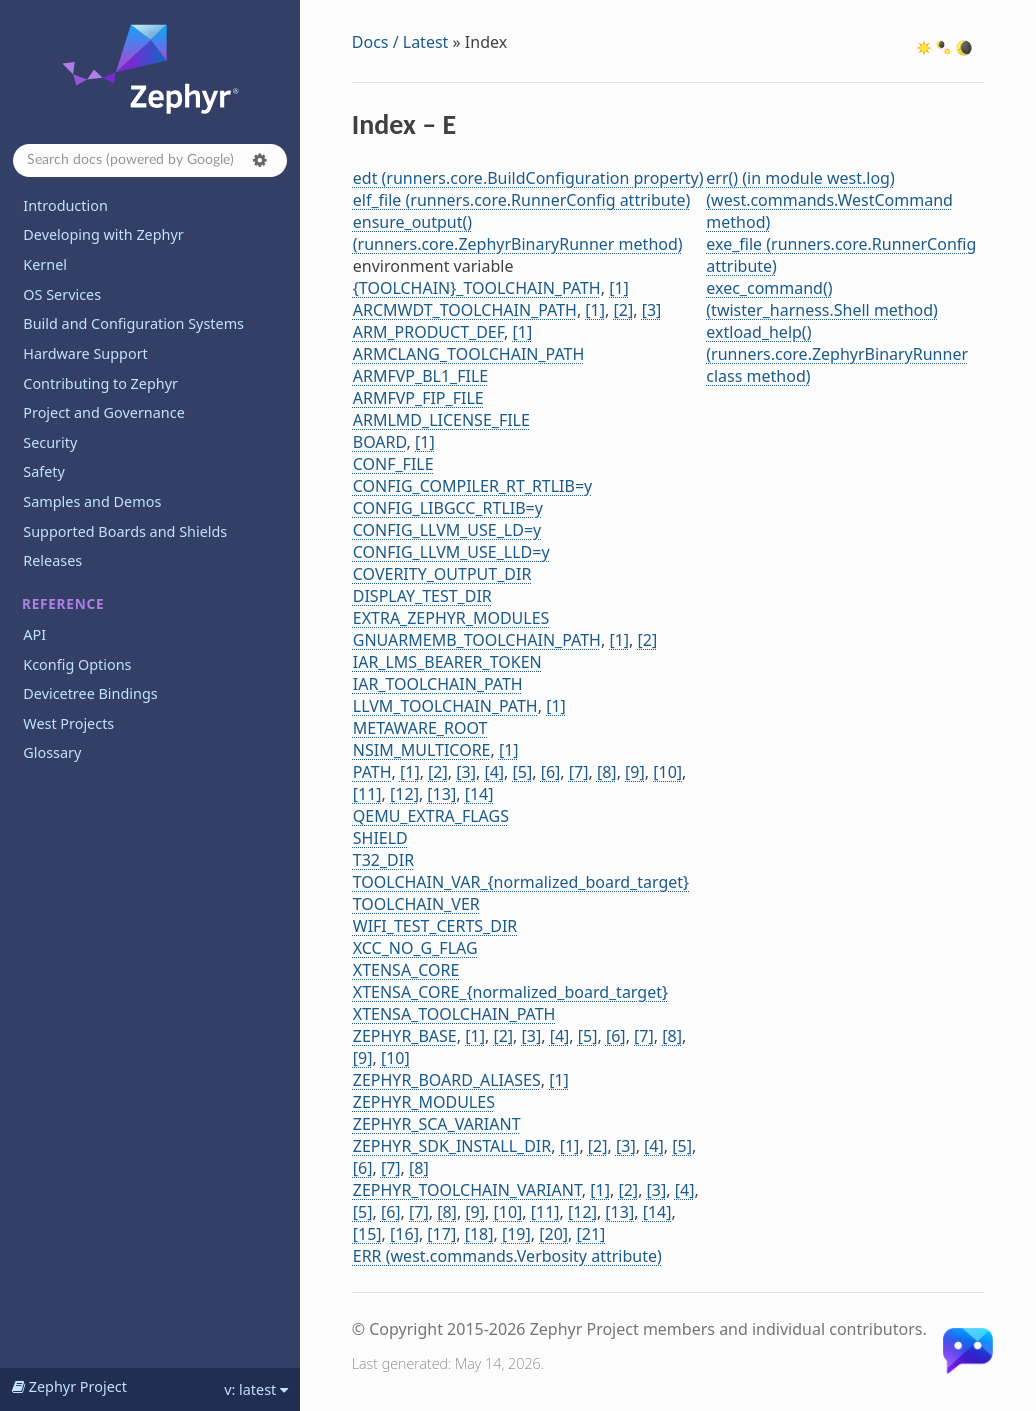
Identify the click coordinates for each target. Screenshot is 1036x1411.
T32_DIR (383, 860)
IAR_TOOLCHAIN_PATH (438, 684)
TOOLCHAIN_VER (416, 904)
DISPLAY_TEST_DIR (422, 596)
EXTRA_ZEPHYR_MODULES (451, 618)
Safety (44, 471)
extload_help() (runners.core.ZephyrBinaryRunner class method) (837, 354)
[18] (479, 1234)
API (34, 634)
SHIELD (380, 838)
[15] (367, 1234)
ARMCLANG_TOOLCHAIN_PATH (469, 354)
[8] (607, 772)
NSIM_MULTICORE (422, 750)
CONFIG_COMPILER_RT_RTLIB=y (473, 486)
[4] (494, 772)
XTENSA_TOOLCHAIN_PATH (454, 1014)
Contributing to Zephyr (100, 383)
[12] (404, 794)
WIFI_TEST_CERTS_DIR (435, 926)
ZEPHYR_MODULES (424, 1102)
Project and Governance (103, 412)
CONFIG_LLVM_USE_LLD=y (451, 552)
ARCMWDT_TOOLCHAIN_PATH (465, 310)
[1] (619, 288)
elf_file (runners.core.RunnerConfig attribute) (521, 200)
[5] (523, 772)
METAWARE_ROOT (420, 728)
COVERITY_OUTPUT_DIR (442, 574)
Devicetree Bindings (90, 693)
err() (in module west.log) (800, 178)
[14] (479, 794)
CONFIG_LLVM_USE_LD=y (447, 530)
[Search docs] (150, 160)
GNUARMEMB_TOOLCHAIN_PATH (477, 640)
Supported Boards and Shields (125, 531)
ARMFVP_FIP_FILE (418, 398)
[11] (367, 794)
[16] (404, 1234)
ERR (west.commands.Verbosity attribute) (507, 1256)
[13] (441, 794)
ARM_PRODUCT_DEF (428, 332)
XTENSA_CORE (406, 970)
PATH (372, 772)
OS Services (62, 294)
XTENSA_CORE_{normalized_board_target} (510, 992)
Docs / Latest (400, 42)
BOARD (380, 442)
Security (50, 442)
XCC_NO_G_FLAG (415, 948)
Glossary (52, 752)
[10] (667, 772)
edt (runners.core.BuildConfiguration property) (528, 178)
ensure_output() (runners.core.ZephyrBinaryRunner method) (518, 233)
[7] (579, 772)
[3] (652, 310)
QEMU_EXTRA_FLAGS (431, 816)
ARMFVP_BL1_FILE (420, 376)
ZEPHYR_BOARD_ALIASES (447, 1080)
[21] (591, 1234)
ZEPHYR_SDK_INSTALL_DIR (452, 1146)
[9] (635, 772)
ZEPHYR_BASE (405, 1036)
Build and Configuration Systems (133, 323)
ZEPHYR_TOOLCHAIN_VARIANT (467, 1190)
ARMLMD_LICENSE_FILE (441, 420)
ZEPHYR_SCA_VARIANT (437, 1124)
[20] (553, 1234)
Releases (52, 560)
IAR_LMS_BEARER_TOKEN (447, 662)
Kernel (45, 264)
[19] (516, 1234)
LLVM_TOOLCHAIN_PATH (445, 706)
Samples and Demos (92, 501)
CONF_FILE (393, 464)
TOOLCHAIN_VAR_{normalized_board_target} (521, 882)
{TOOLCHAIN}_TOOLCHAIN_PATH (477, 288)
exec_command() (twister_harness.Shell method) (822, 299)
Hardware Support (85, 353)
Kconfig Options (77, 664)
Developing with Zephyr (103, 234)
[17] (441, 1234)
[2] (624, 310)
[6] (551, 772)
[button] (260, 160)
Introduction (65, 205)
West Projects (68, 723)
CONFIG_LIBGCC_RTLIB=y (448, 508)
